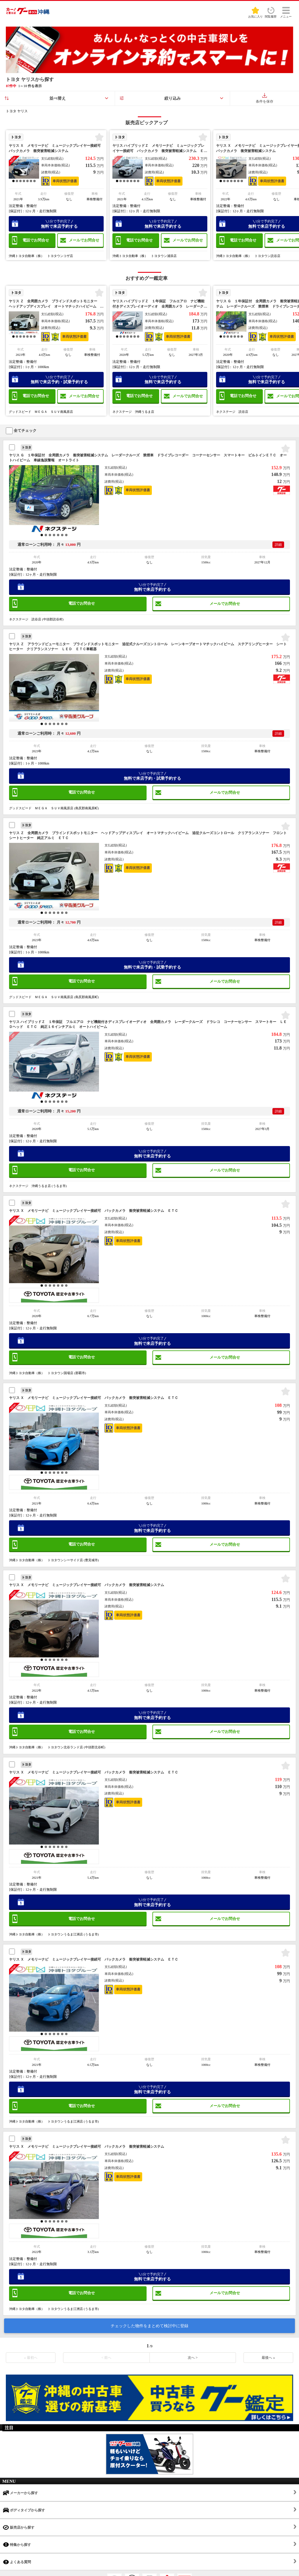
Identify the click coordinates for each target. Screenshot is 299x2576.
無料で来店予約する (59, 224)
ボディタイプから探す (24, 2510)
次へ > (193, 2358)
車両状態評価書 (65, 181)
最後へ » (268, 2358)
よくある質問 (17, 2561)
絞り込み (172, 98)
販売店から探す (18, 2527)
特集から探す (17, 2544)
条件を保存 (264, 98)
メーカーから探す (20, 2492)
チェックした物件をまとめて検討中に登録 (149, 2326)
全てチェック (21, 430)
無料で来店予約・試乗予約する (59, 379)
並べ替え (57, 98)
